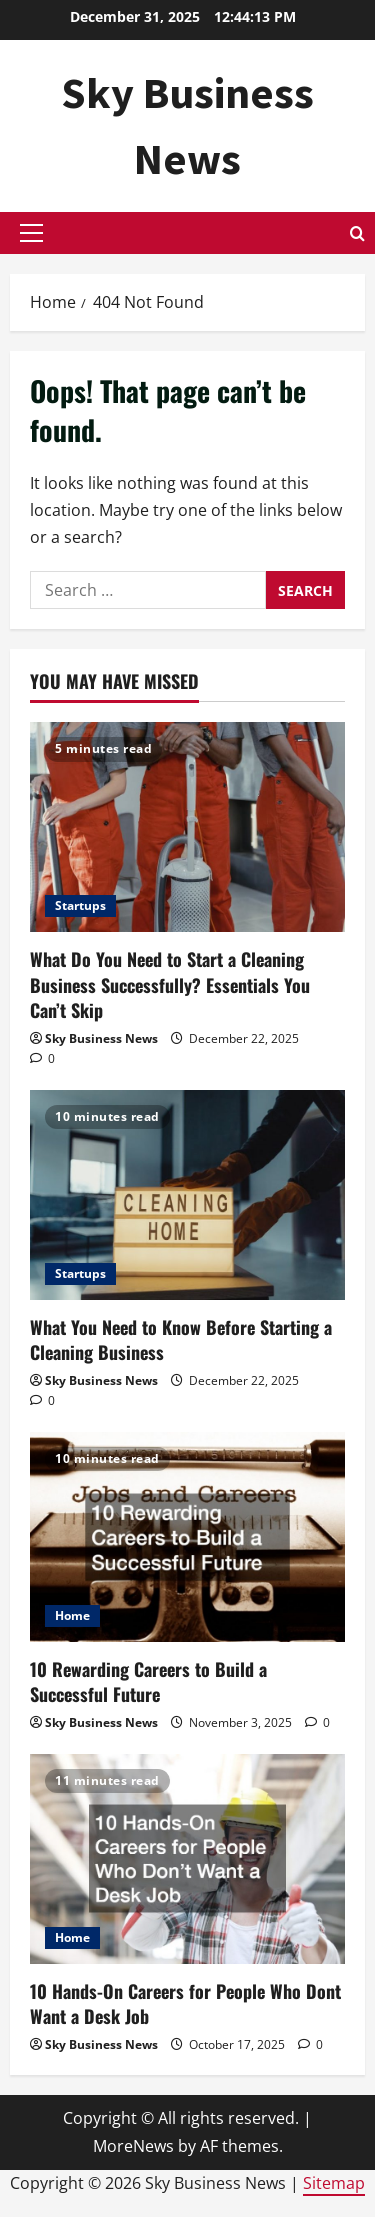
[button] (31, 233)
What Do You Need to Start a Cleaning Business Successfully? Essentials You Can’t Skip (170, 984)
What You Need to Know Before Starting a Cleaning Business (181, 1339)
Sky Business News (101, 1038)
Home (72, 1615)
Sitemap (334, 2183)
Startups (80, 905)
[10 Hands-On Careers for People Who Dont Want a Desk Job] (187, 1859)
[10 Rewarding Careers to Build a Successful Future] (187, 1537)
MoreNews (133, 2146)
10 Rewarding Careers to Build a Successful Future (148, 1681)
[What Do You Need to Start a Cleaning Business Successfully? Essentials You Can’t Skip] (187, 827)
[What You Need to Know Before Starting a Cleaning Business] (187, 1195)
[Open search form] (357, 233)
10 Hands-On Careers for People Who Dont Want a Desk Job (185, 2003)
